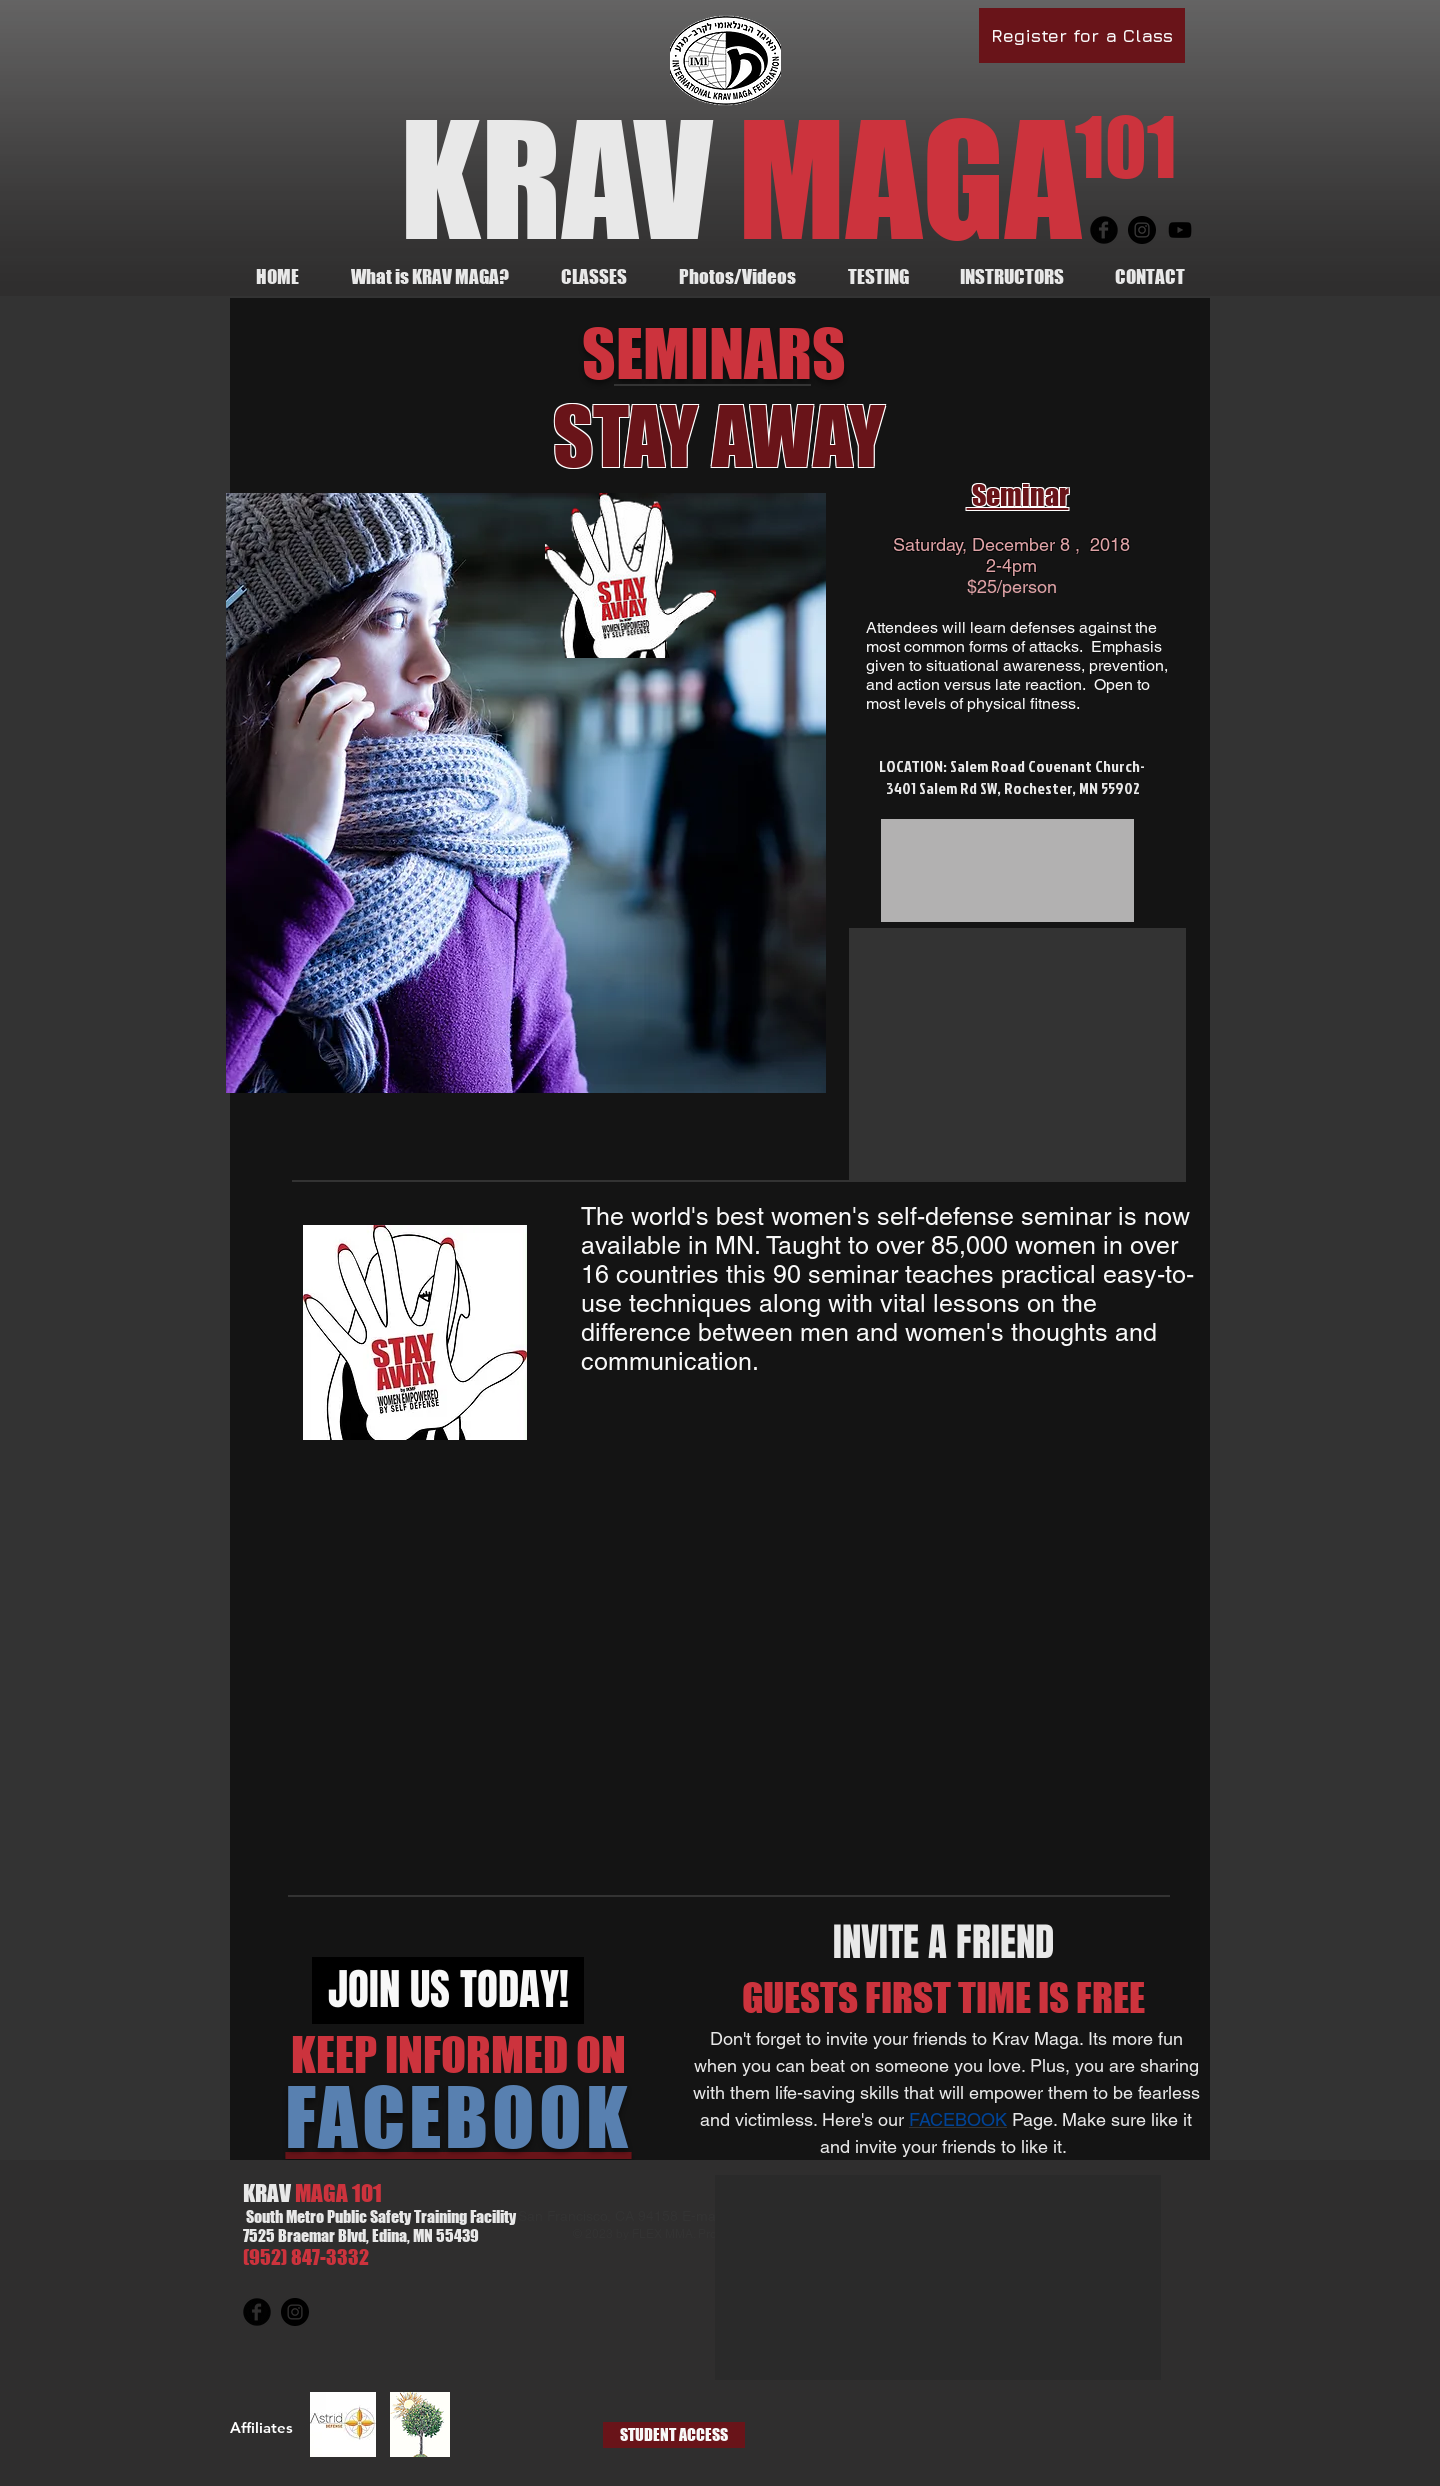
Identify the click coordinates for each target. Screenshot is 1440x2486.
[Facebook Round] (1104, 230)
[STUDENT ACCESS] (674, 2435)
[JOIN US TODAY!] (448, 1990)
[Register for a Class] (1082, 35)
